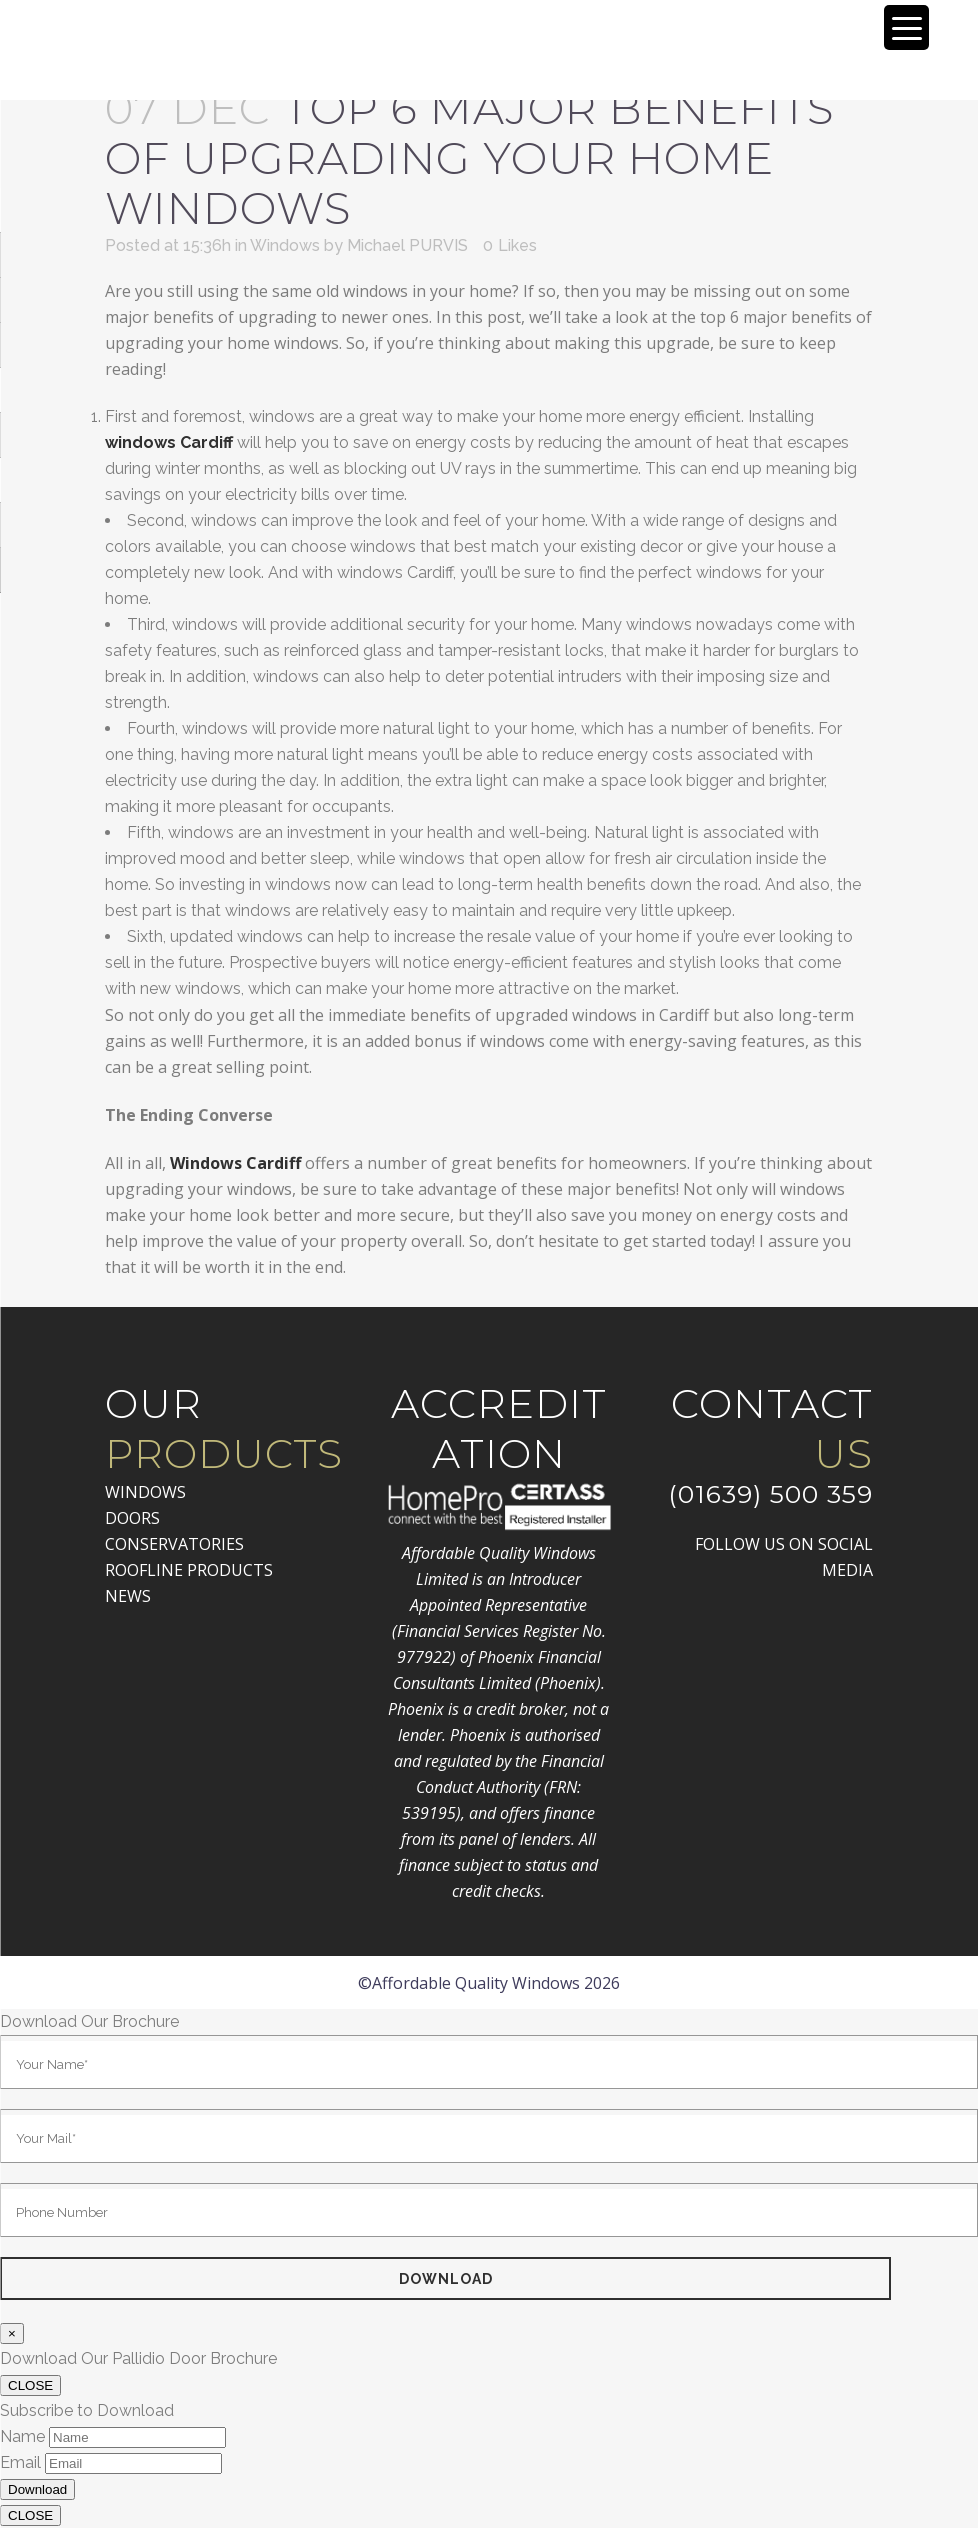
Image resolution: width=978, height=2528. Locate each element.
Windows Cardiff (235, 1163)
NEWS (128, 1596)
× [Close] (12, 2333)
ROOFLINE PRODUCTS (189, 1570)
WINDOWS (145, 1492)
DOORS (132, 1518)
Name (22, 2436)
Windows (285, 245)
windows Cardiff (169, 442)
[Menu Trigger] (906, 27)
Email (20, 2462)
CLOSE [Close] (30, 2385)
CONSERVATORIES (174, 1544)
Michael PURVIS (407, 245)
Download (37, 2489)
